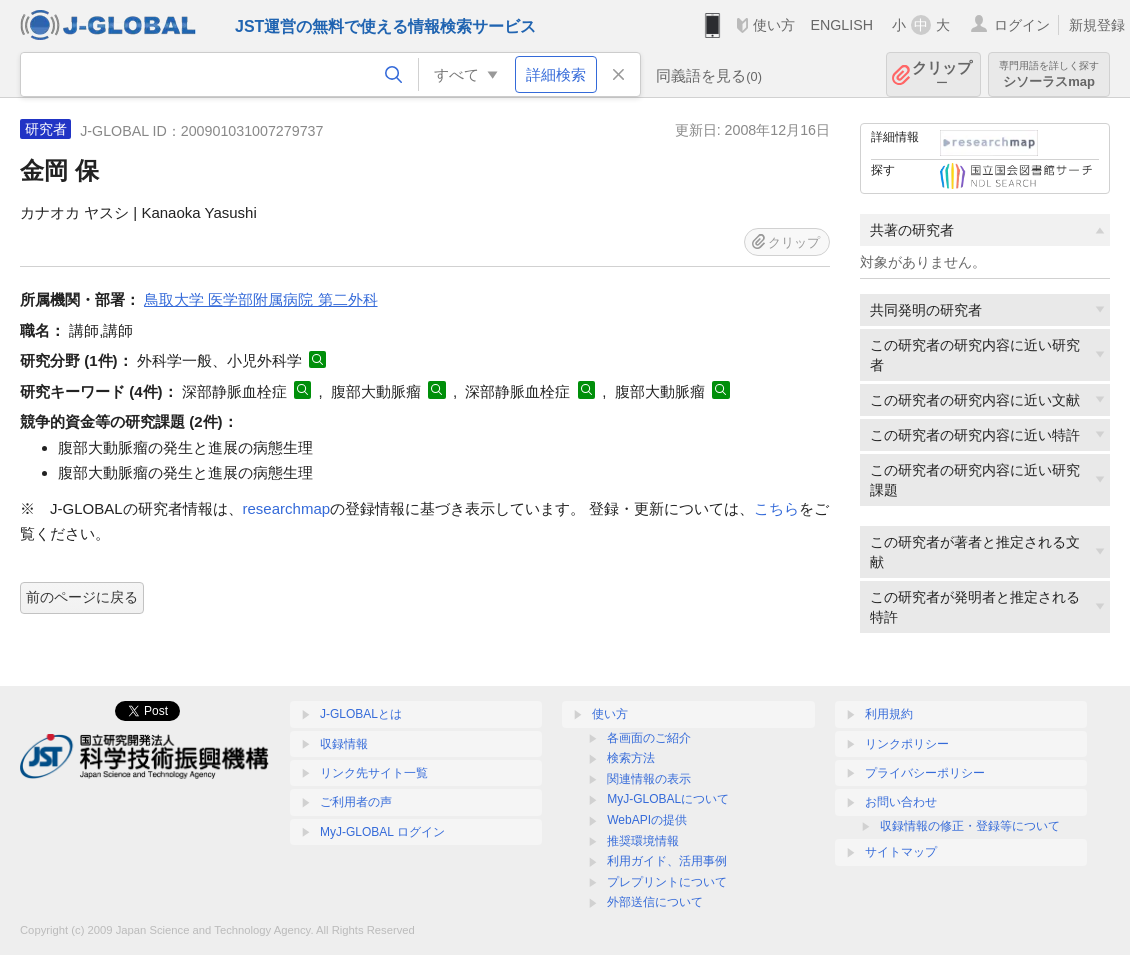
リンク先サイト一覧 (374, 773)
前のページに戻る (82, 597)
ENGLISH (841, 25)
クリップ (942, 74)
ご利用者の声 (356, 802)
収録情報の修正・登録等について (970, 826)
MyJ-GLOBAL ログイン (382, 832)
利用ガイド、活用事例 (667, 861)
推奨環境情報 (643, 841)
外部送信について (655, 902)
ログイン (1022, 25)
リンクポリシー (907, 744)
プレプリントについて (667, 882)
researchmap (287, 508)
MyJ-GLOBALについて (668, 799)
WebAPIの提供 (647, 820)
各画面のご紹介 (649, 738)
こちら (776, 508)
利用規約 (889, 714)
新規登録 (1097, 25)
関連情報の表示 (649, 779)
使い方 (774, 25)
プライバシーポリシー (925, 773)
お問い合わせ (901, 802)
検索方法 (631, 758)
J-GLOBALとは (361, 714)
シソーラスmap (1049, 74)
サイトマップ (901, 852)
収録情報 (344, 744)
